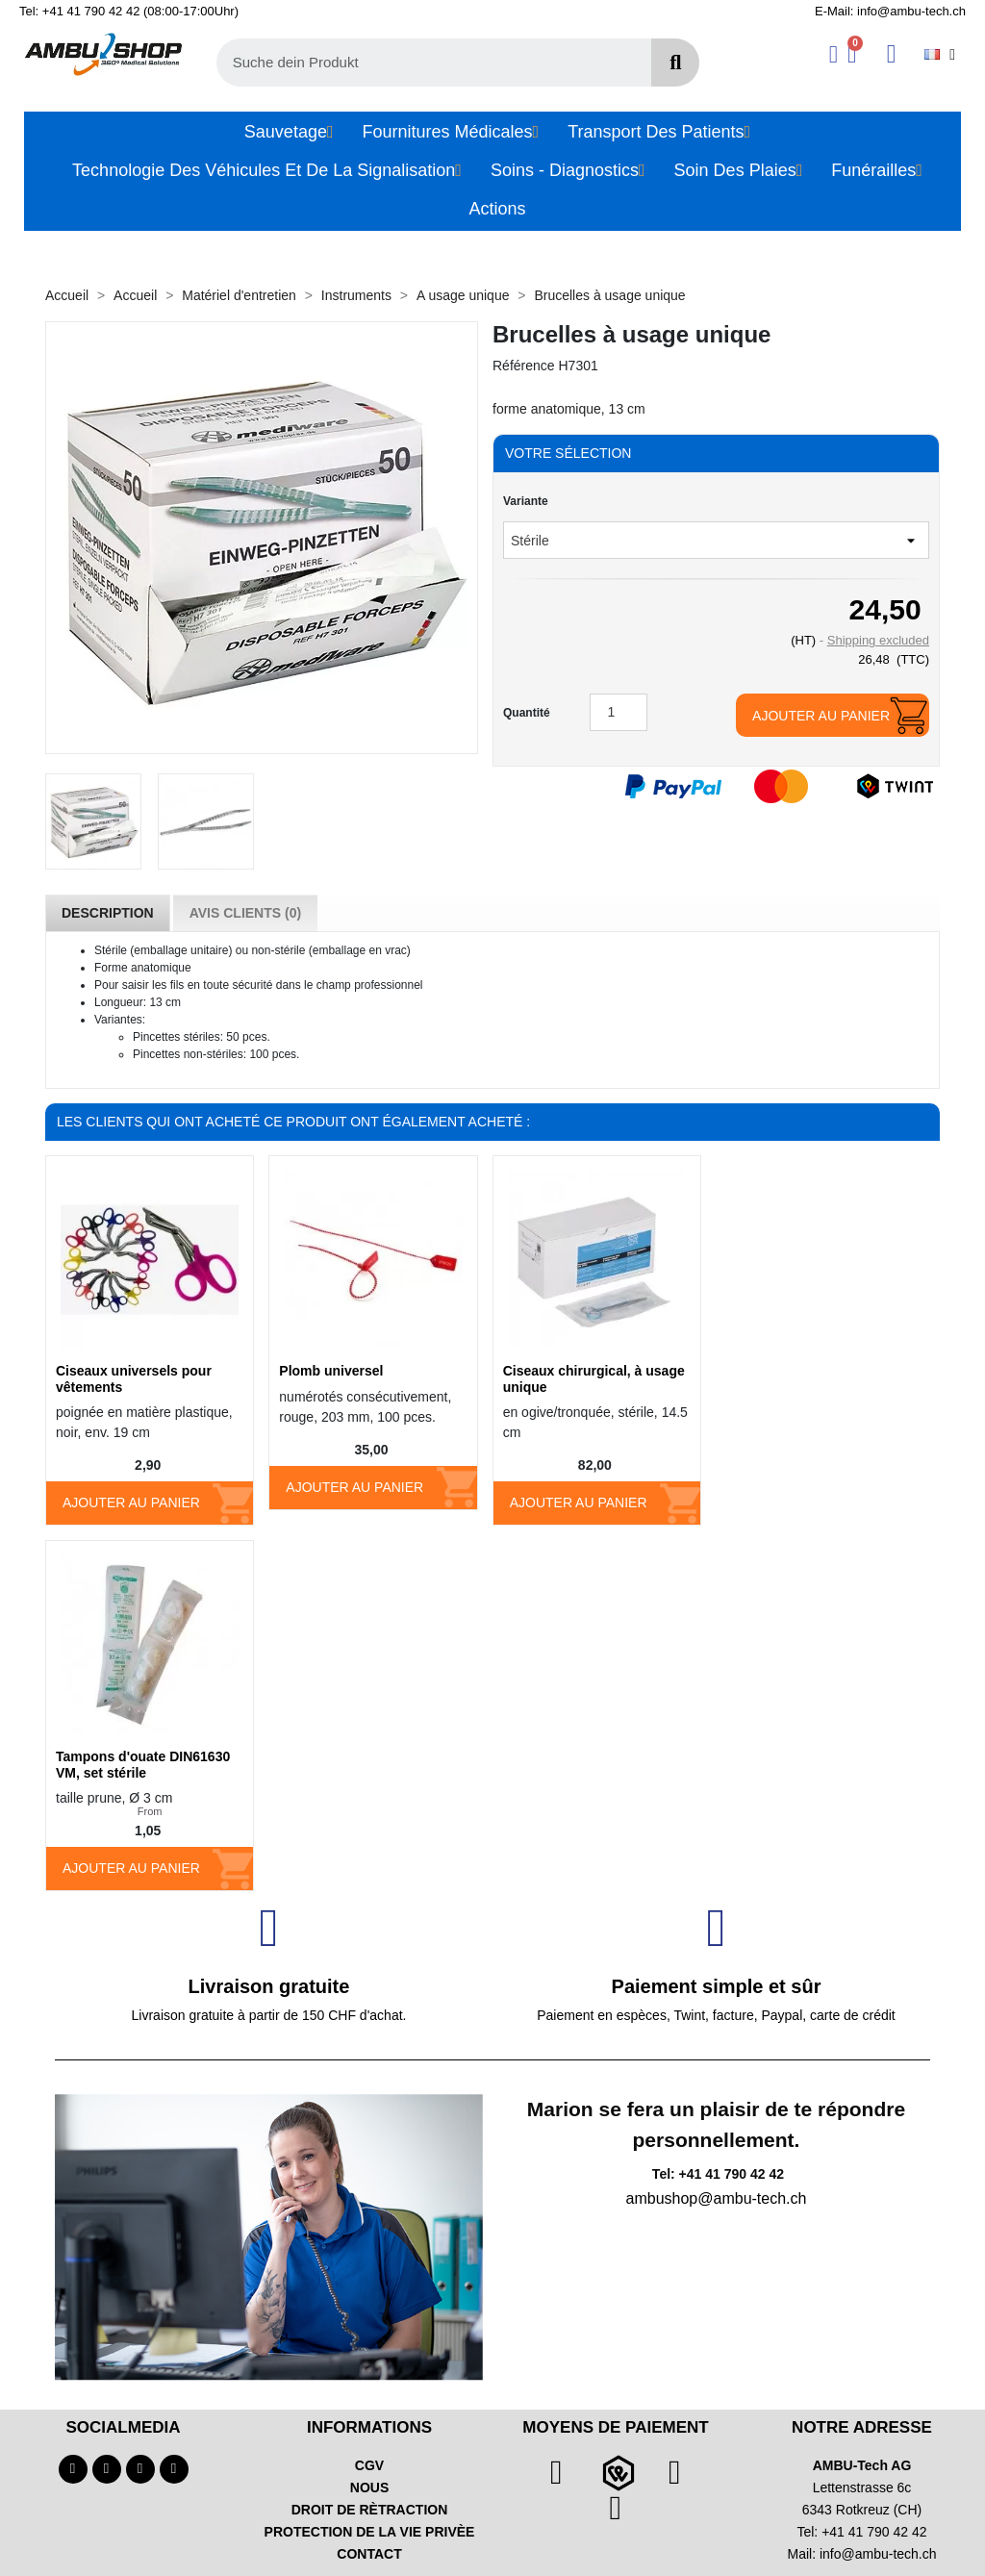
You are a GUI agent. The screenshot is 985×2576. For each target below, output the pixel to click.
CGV (369, 2465)
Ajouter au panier (821, 715)
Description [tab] (108, 913)
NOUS (369, 2487)
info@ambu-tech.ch (878, 2554)
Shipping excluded (878, 640)
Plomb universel (331, 1370)
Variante (525, 501)
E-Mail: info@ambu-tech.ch (890, 11)
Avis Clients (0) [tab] (245, 913)
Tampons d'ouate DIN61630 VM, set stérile (143, 1764)
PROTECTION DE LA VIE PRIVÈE (370, 2531)
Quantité (526, 713)
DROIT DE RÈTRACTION (369, 2509)
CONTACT (369, 2554)
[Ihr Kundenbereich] (833, 54)
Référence (523, 365)
